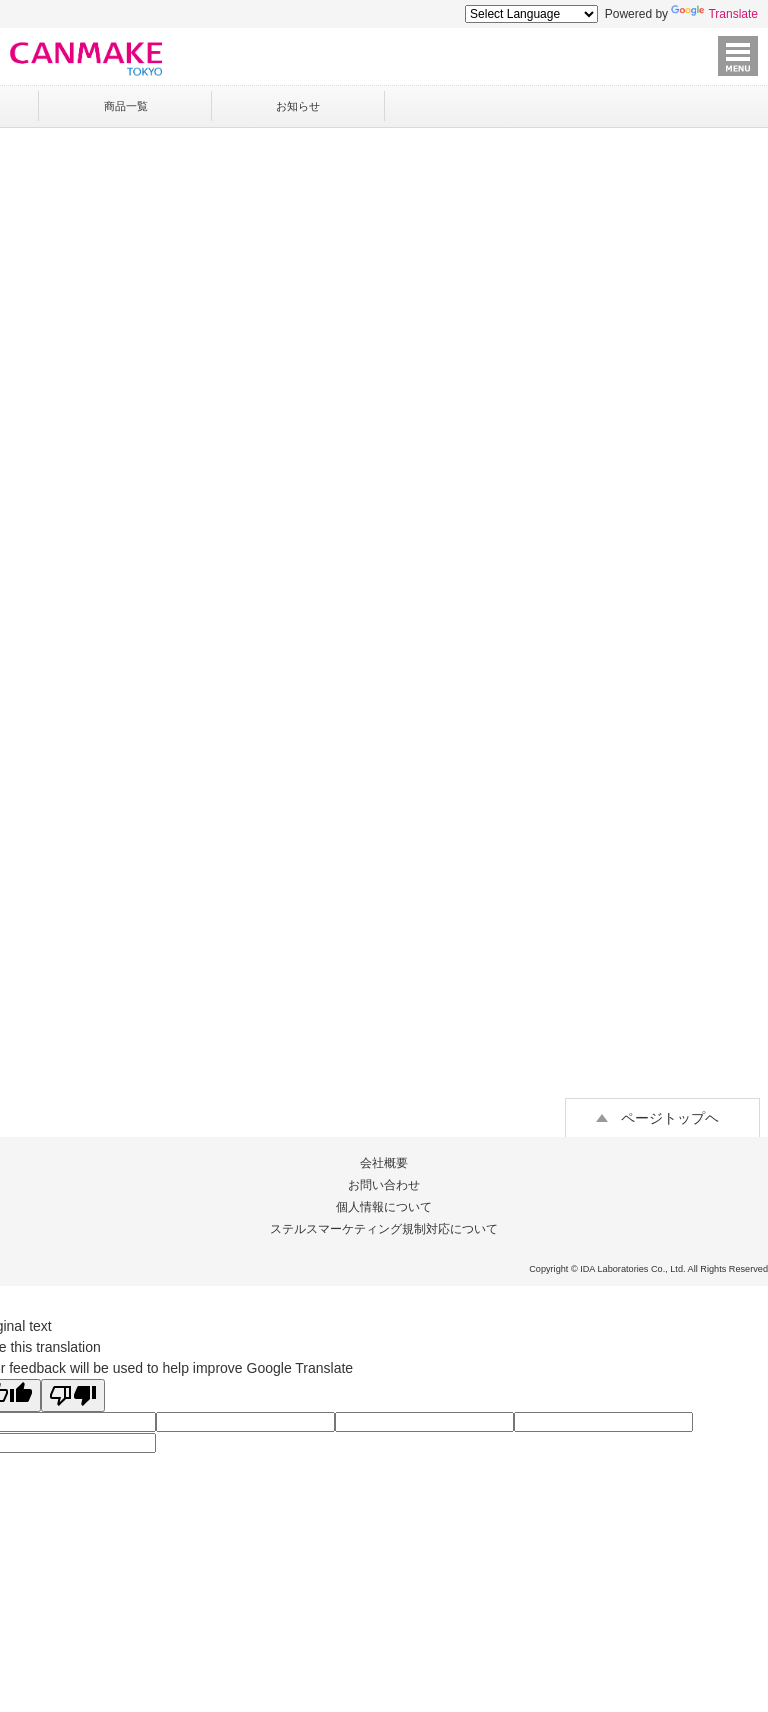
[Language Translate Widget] (531, 14)
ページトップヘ (670, 1118)
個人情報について (384, 1207)
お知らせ (298, 106)
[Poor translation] (73, 1395)
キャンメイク (86, 58)
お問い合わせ (384, 1185)
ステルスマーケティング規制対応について (384, 1229)
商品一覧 (126, 106)
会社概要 (384, 1163)
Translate (714, 14)
